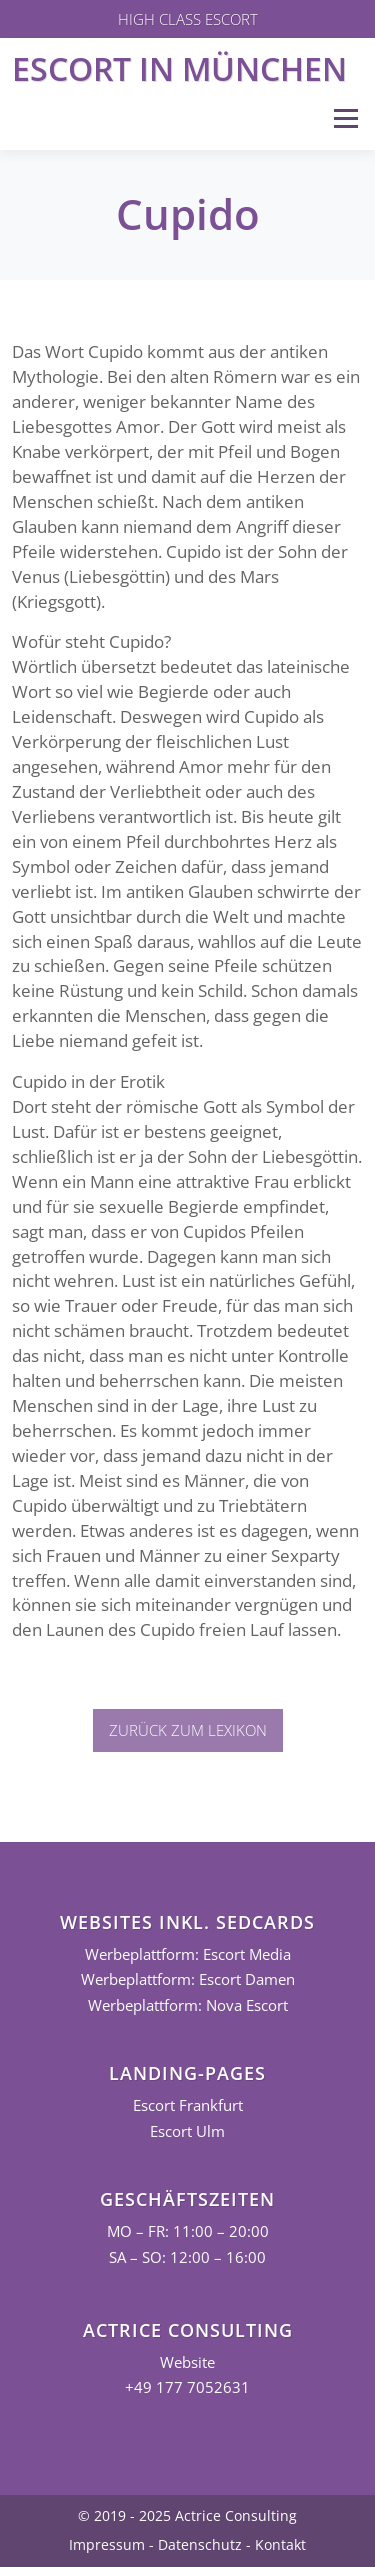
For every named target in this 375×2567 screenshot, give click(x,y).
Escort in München (179, 68)
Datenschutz (200, 2544)
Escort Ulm (187, 2131)
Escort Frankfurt (188, 2105)
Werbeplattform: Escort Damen (188, 1979)
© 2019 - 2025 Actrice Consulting (187, 2515)
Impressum (107, 2544)
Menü (345, 118)
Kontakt (280, 2544)
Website (187, 2362)
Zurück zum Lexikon (188, 1730)
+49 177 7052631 (187, 2387)
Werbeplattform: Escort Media (188, 1954)
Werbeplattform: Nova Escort (188, 2005)
